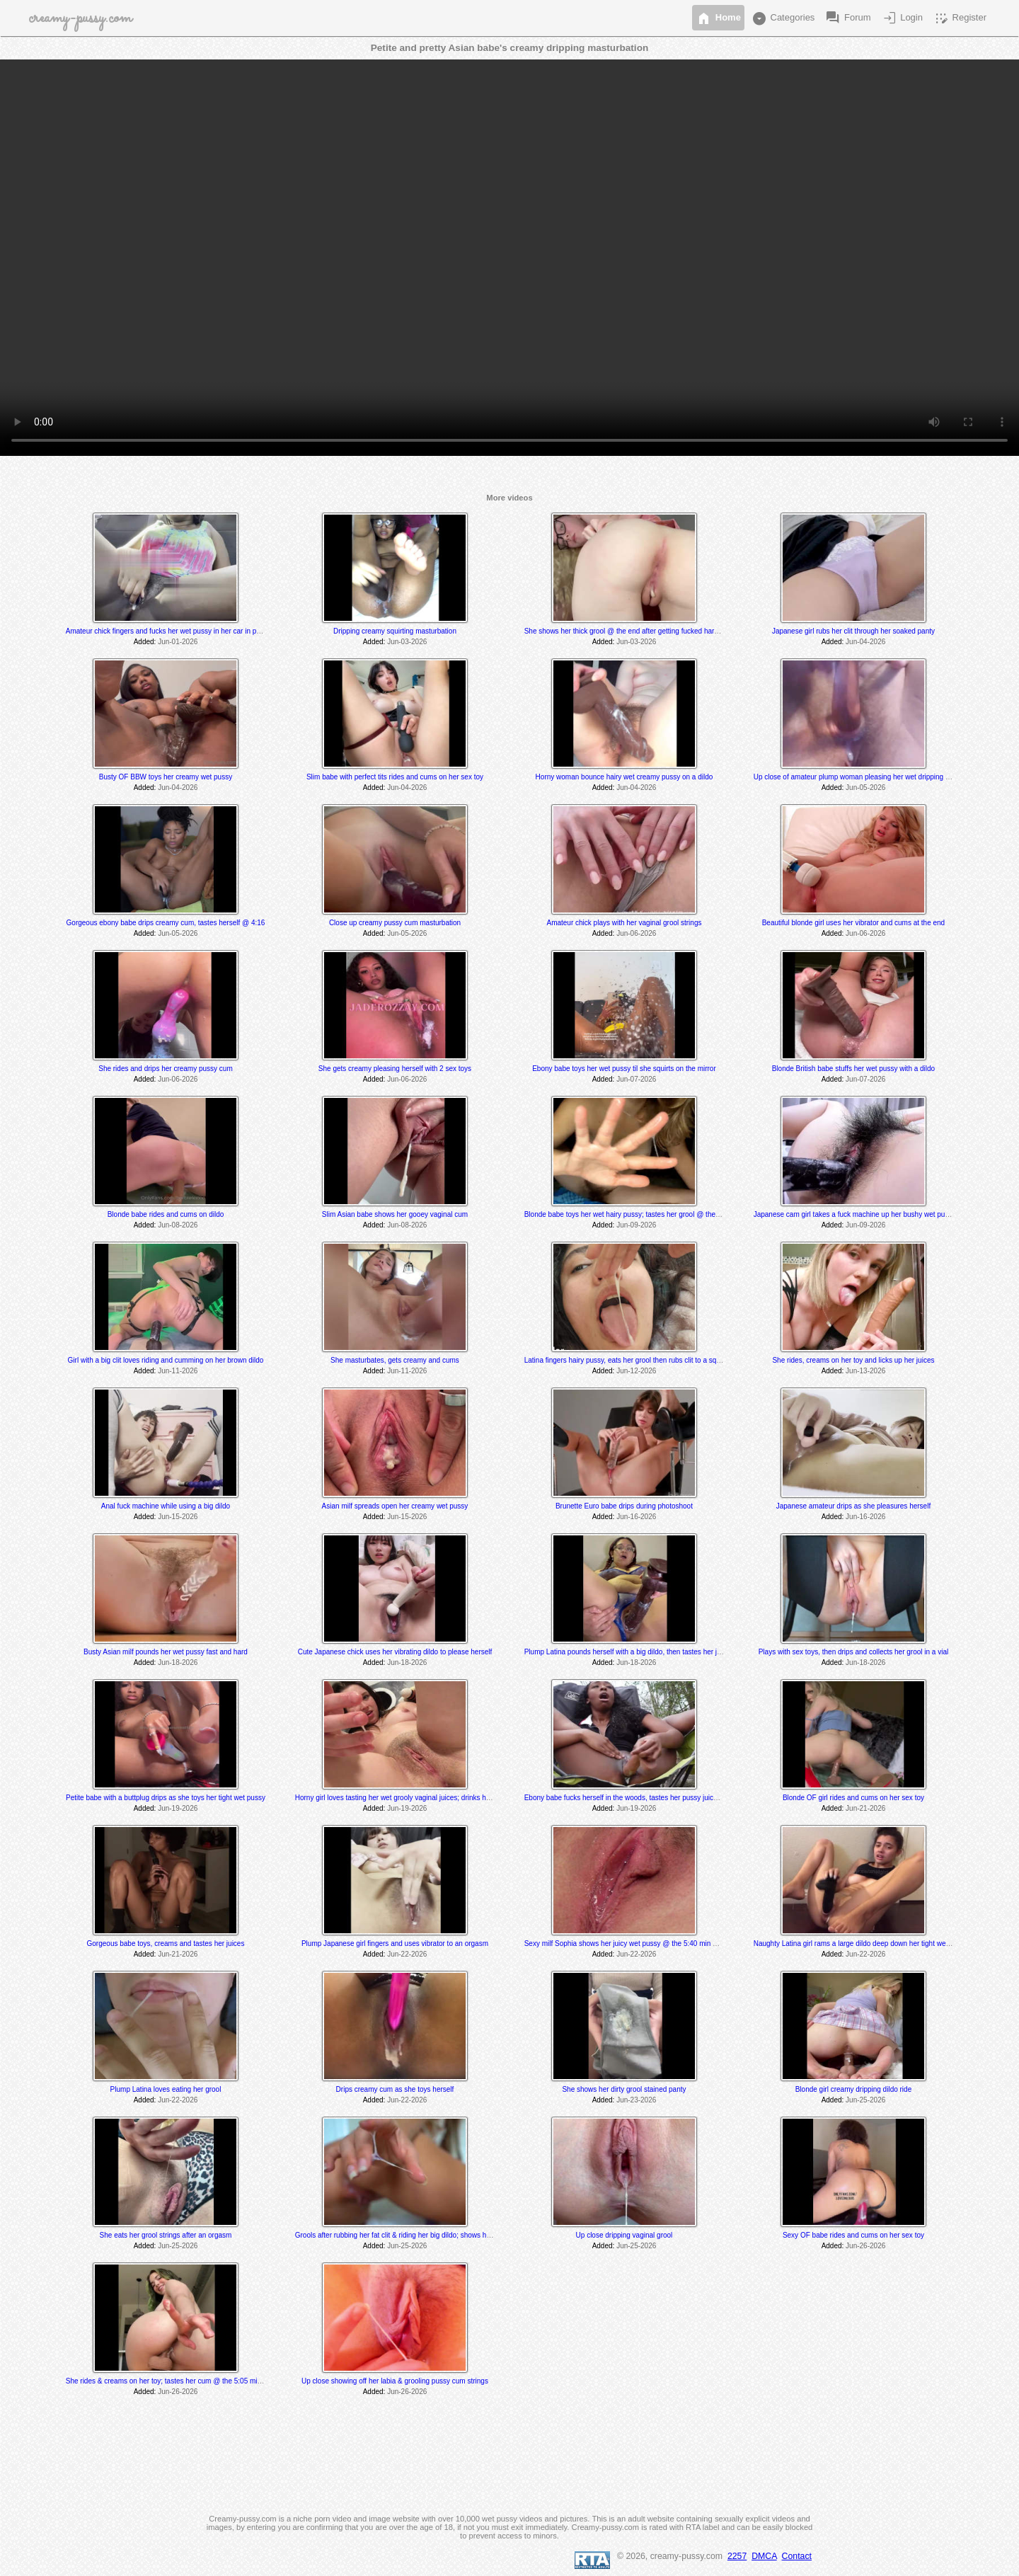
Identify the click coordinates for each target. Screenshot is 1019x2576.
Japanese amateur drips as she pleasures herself (853, 1506)
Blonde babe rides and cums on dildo (166, 1214)
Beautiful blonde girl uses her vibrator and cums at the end (853, 923)
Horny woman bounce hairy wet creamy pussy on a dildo (624, 777)
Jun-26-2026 (865, 2246)
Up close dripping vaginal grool (624, 2235)
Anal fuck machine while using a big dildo (165, 1506)
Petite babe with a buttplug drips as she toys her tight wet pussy (165, 1798)
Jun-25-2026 (865, 2100)
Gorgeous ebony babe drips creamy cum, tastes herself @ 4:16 (166, 923)
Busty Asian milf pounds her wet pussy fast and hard (166, 1652)
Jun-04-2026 (865, 642)
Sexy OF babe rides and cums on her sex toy (853, 2235)
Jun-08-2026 (177, 1225)
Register (959, 18)
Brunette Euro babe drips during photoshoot (624, 1506)
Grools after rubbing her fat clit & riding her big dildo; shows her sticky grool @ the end (430, 2235)
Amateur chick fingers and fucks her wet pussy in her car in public (168, 631)
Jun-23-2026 (636, 2100)
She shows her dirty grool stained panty (624, 2089)
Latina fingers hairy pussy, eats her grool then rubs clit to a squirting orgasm (642, 1360)
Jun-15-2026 (177, 1517)
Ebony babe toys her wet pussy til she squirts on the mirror (624, 1068)
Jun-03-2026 (407, 642)
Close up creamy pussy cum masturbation (395, 923)
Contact (797, 2556)
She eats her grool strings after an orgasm (166, 2235)
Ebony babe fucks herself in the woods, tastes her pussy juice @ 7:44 (633, 1798)
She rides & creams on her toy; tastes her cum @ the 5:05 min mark (172, 2381)
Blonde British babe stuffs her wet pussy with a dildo (853, 1068)
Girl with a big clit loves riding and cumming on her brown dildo (166, 1360)
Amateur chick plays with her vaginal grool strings (623, 923)
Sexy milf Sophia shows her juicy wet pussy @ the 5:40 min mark (626, 1943)
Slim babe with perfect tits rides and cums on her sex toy (394, 777)
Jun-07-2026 (636, 1079)
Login (902, 18)
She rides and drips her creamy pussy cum (165, 1068)
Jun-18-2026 (177, 1662)
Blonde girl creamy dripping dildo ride (853, 2089)
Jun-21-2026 (865, 1808)
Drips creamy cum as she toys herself (395, 2089)
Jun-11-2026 (177, 1371)
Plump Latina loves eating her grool (165, 2089)
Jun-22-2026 (407, 1954)
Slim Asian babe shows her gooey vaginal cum (395, 1214)
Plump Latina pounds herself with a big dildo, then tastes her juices (629, 1652)
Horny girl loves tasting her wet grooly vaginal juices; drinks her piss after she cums (425, 1798)
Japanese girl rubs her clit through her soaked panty (853, 631)
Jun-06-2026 (636, 933)
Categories (782, 18)
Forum (847, 18)
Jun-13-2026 (865, 1371)
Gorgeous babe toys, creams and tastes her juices (166, 1943)
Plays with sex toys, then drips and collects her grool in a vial (853, 1652)
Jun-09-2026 (636, 1225)
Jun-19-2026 (177, 1808)
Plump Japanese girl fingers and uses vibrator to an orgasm (394, 1943)
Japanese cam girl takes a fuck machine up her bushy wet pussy (855, 1214)
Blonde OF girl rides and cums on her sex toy (853, 1798)
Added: (145, 642)
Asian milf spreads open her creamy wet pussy (395, 1506)
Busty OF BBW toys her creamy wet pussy (165, 777)
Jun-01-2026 (177, 642)
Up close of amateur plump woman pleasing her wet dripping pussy (859, 777)
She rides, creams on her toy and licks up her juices (853, 1360)
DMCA (764, 2556)
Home (718, 18)
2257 (737, 2556)
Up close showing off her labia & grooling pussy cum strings (394, 2381)
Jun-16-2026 (636, 1517)
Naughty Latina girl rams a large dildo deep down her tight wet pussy (861, 1943)
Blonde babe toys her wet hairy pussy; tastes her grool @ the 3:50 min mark (643, 1214)
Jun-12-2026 (636, 1371)
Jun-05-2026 (865, 787)
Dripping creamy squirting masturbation (394, 631)
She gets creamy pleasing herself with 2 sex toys (394, 1068)
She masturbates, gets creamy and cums (394, 1360)
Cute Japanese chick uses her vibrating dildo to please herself (395, 1652)
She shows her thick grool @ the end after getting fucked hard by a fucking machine (655, 631)
